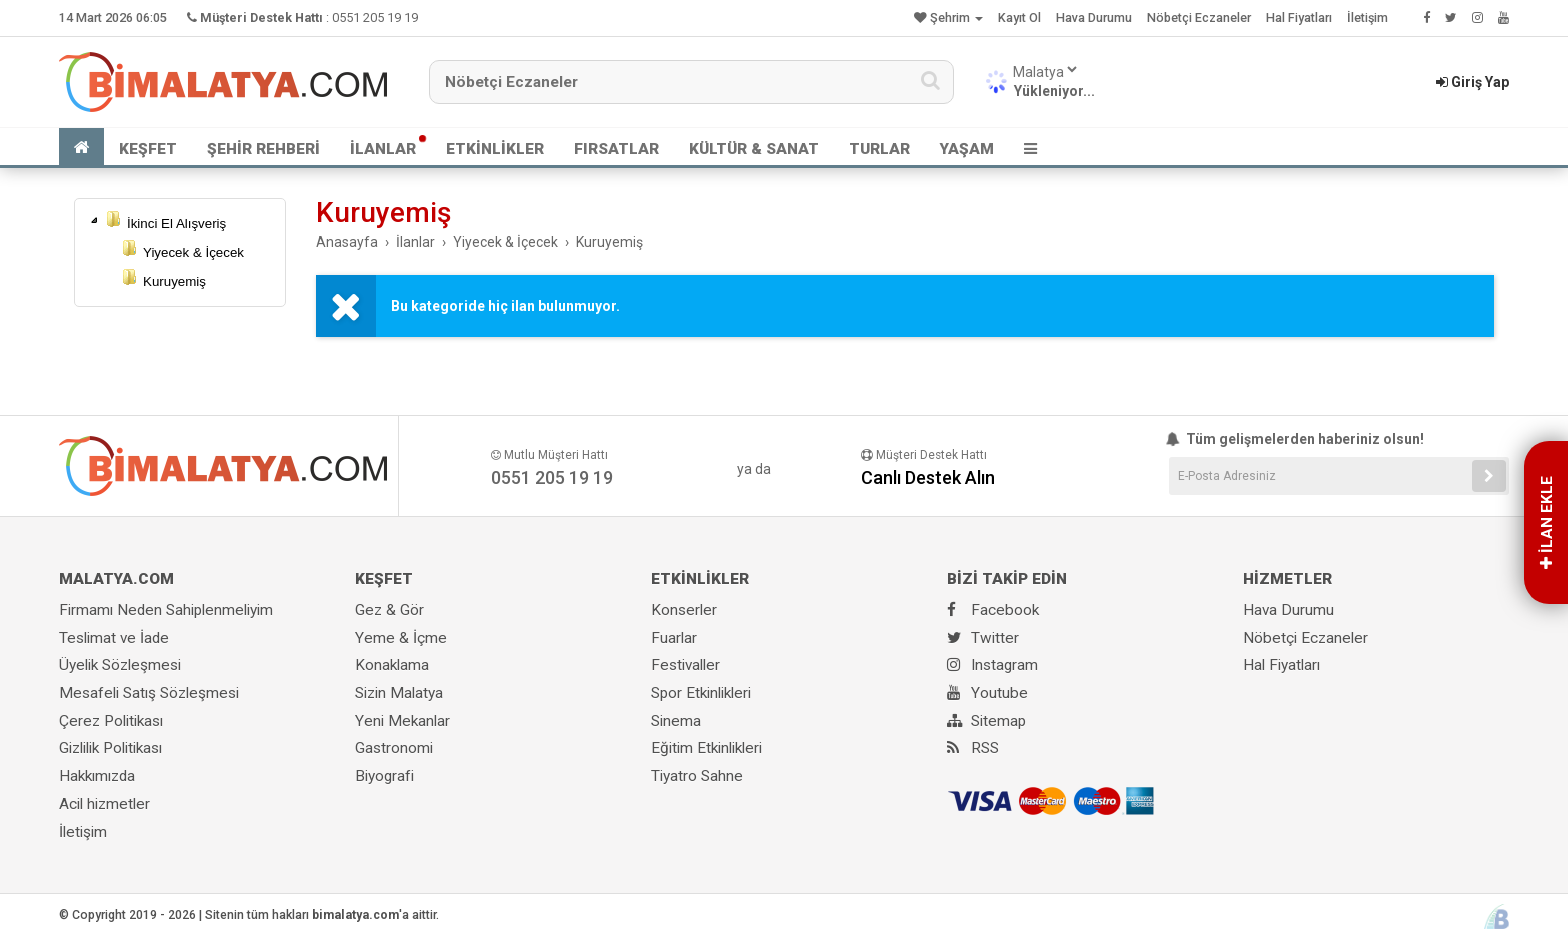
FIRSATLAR (616, 149)
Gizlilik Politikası (110, 748)
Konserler (684, 610)
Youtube (987, 693)
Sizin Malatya (399, 693)
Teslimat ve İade (114, 638)
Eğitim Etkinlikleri (706, 748)
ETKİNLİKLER (495, 149)
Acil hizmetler (104, 804)
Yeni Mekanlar (402, 721)
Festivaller (685, 665)
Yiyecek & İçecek (193, 252)
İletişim (1367, 17)
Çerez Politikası (111, 721)
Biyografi (384, 776)
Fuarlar (674, 638)
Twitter (983, 638)
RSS (973, 748)
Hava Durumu (1094, 17)
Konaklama (392, 665)
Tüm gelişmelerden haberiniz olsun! (1296, 439)
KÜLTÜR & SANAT (754, 149)
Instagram (992, 665)
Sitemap (986, 721)
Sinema (676, 721)
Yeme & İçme (401, 638)
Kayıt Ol (1019, 17)
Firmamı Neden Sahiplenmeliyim (166, 610)
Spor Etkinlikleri (701, 693)
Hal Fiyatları (1299, 17)
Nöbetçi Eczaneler (1199, 17)
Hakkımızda (97, 776)
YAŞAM (967, 149)
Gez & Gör (389, 610)
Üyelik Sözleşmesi (120, 665)
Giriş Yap (1472, 82)
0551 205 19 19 (375, 17)
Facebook (993, 610)
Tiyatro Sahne (697, 776)
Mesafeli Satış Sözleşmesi (149, 693)
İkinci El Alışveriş (176, 223)
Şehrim (948, 17)
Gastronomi (394, 748)
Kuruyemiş (174, 281)
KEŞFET (148, 149)
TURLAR (879, 149)
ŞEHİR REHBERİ (263, 149)
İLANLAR (383, 149)
